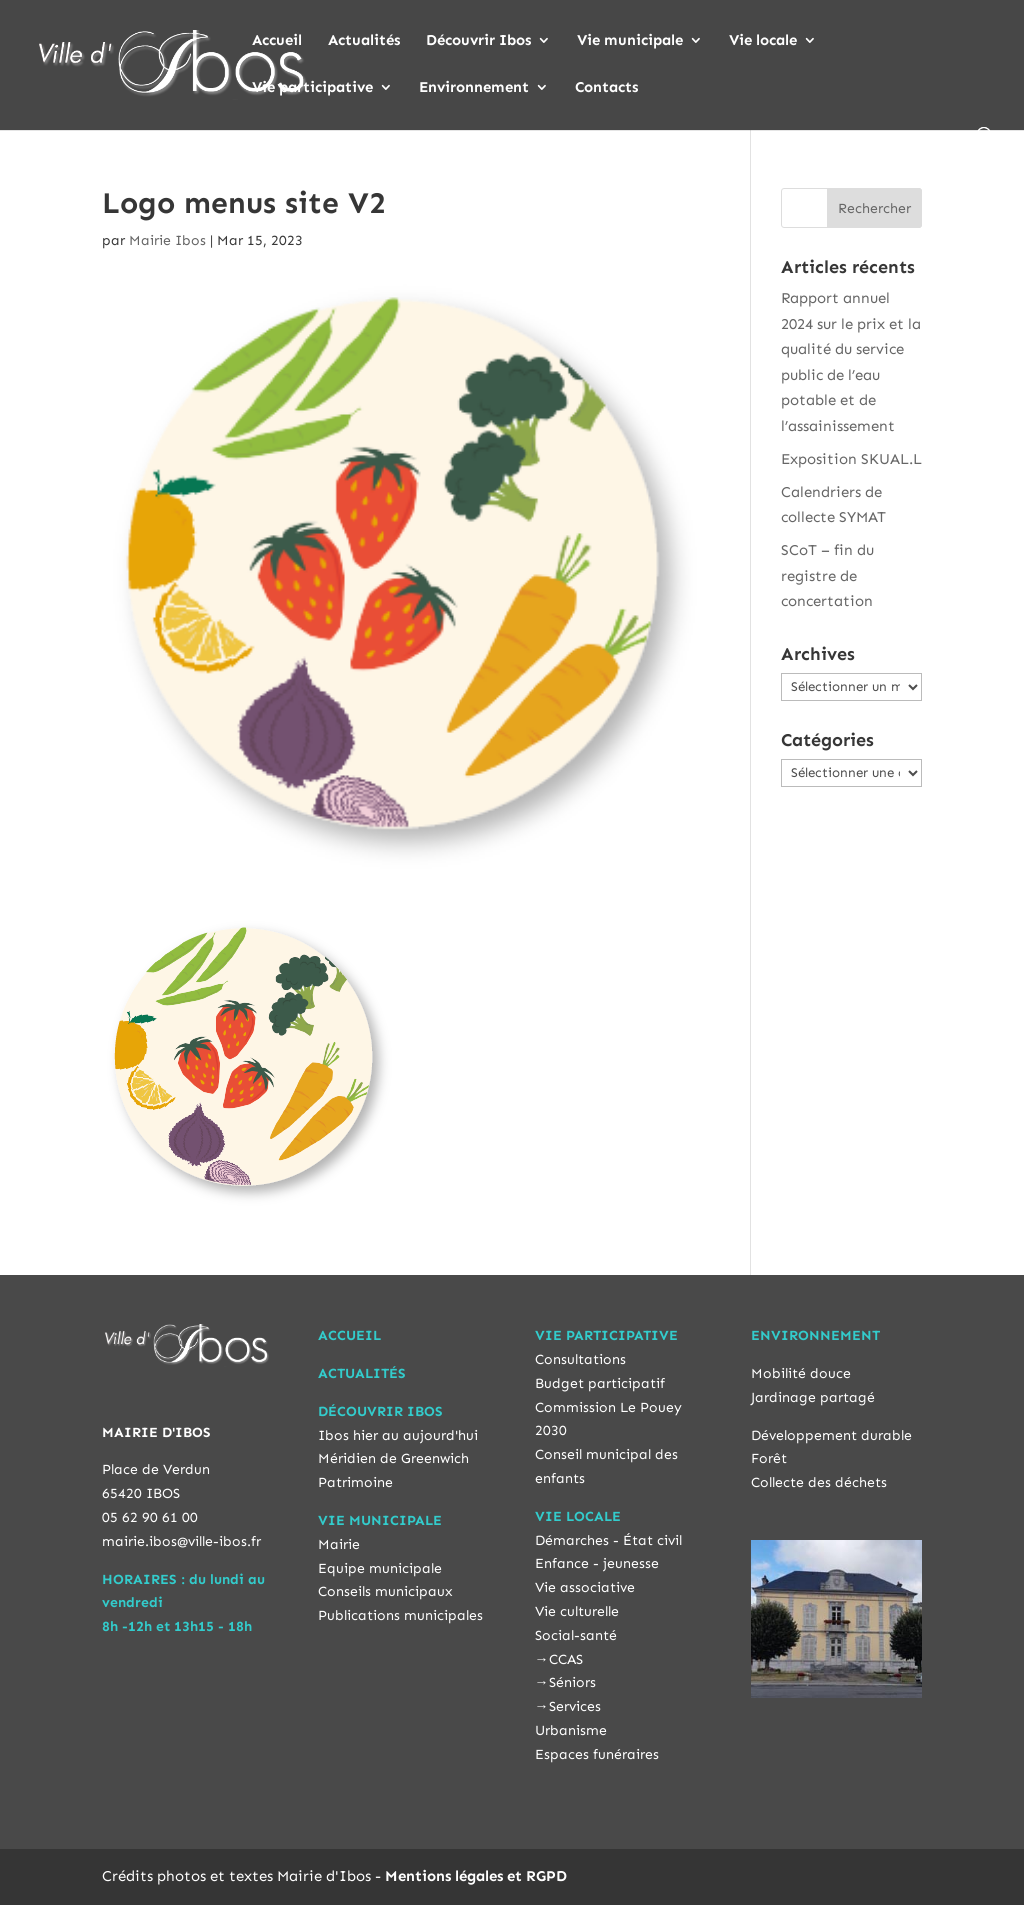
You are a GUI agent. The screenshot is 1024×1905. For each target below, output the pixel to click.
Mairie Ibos (167, 240)
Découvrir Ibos (478, 41)
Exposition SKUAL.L (851, 459)
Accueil (277, 41)
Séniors (572, 1682)
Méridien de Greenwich (393, 1458)
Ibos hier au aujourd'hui (398, 1435)
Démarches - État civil (608, 1540)
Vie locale (763, 41)
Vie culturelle (577, 1611)
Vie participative (312, 88)
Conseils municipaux (385, 1591)
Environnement (474, 88)
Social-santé (576, 1635)
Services (575, 1706)
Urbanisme (571, 1730)
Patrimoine (355, 1482)
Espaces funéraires (597, 1754)
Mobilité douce (801, 1373)
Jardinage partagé (813, 1397)
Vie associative (585, 1587)
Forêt (769, 1458)
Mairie (339, 1544)
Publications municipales (400, 1615)
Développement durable (831, 1435)
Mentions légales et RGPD (476, 1876)
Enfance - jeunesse (597, 1563)
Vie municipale (630, 41)
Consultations (580, 1359)
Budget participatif (600, 1383)
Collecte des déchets (819, 1482)
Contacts (606, 88)
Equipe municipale (380, 1568)
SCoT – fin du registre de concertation (827, 575)
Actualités (364, 41)
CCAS (566, 1659)
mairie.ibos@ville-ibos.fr (181, 1541)
